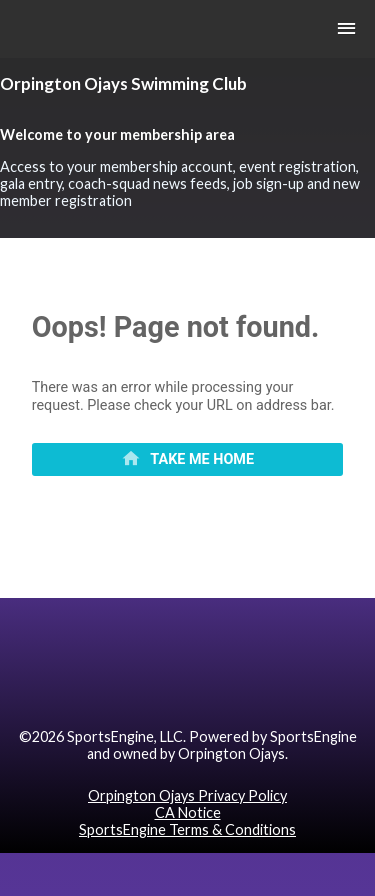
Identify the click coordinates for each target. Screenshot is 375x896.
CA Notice (188, 812)
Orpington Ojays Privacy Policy (187, 795)
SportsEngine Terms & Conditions (187, 829)
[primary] (188, 460)
